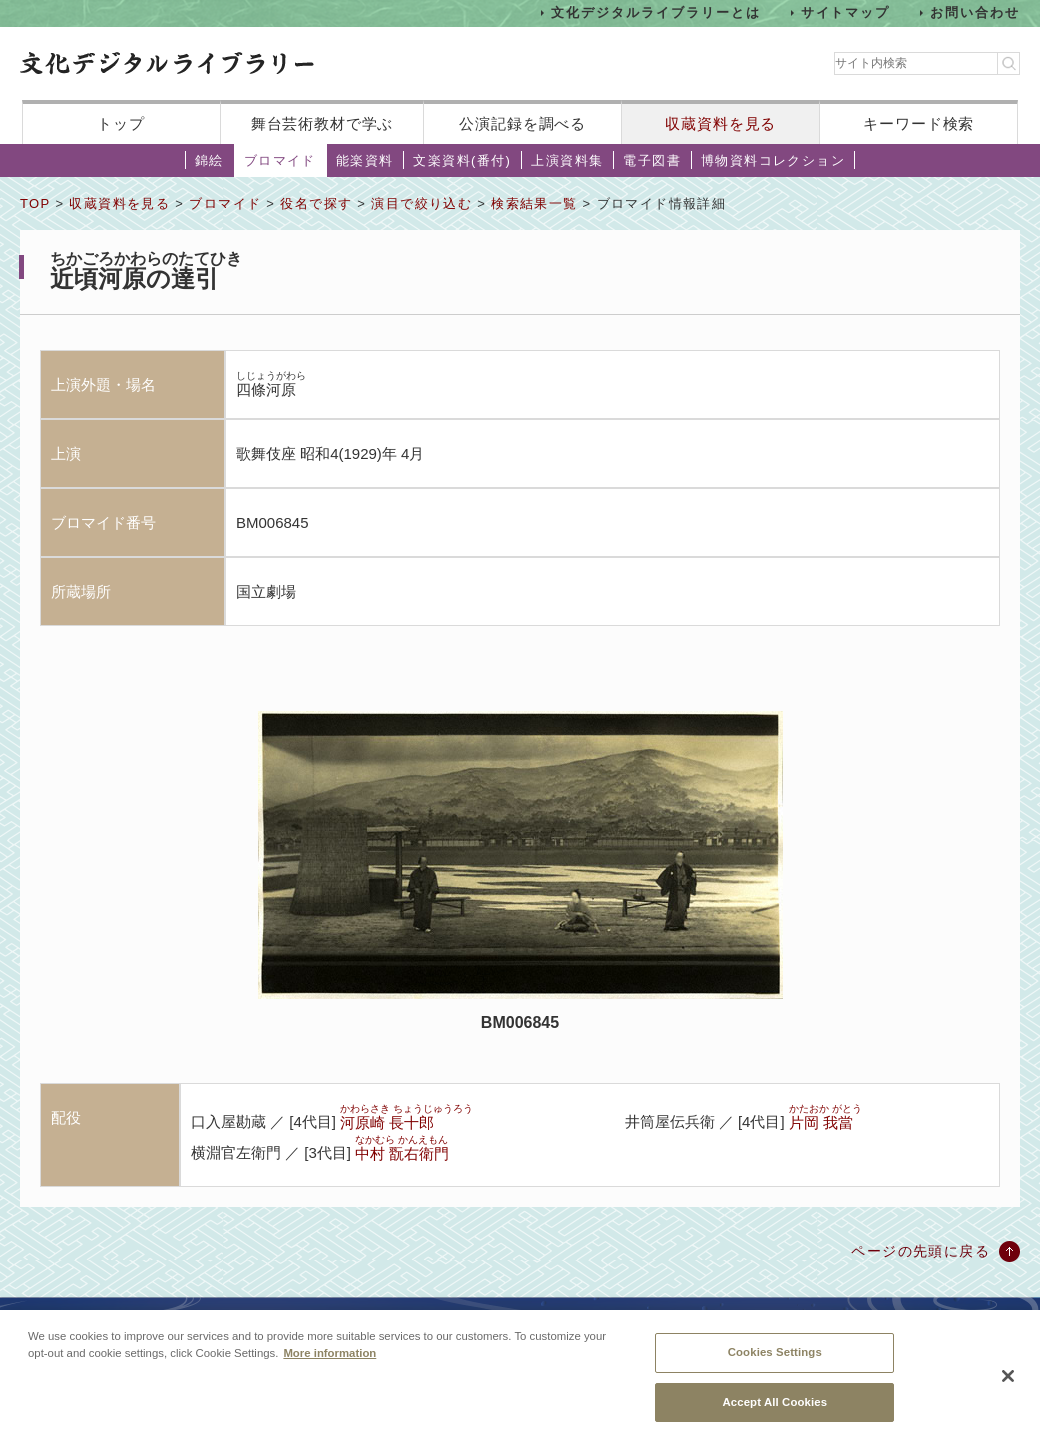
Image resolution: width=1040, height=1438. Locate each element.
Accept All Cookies (774, 1410)
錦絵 (209, 160)
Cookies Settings (775, 1361)
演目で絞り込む (421, 203)
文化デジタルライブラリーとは (655, 12)
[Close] (1008, 1385)
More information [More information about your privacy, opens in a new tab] (329, 1362)
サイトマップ (846, 12)
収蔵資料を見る (720, 123)
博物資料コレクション (773, 160)
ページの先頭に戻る (920, 1251)
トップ (121, 123)
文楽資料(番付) (462, 160)
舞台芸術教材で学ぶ (322, 123)
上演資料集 (567, 160)
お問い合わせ (975, 12)
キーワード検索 (918, 123)
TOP (35, 203)
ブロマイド (280, 160)
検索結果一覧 (534, 203)
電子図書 (652, 160)
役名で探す (316, 203)
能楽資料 (365, 160)
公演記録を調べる (522, 123)
